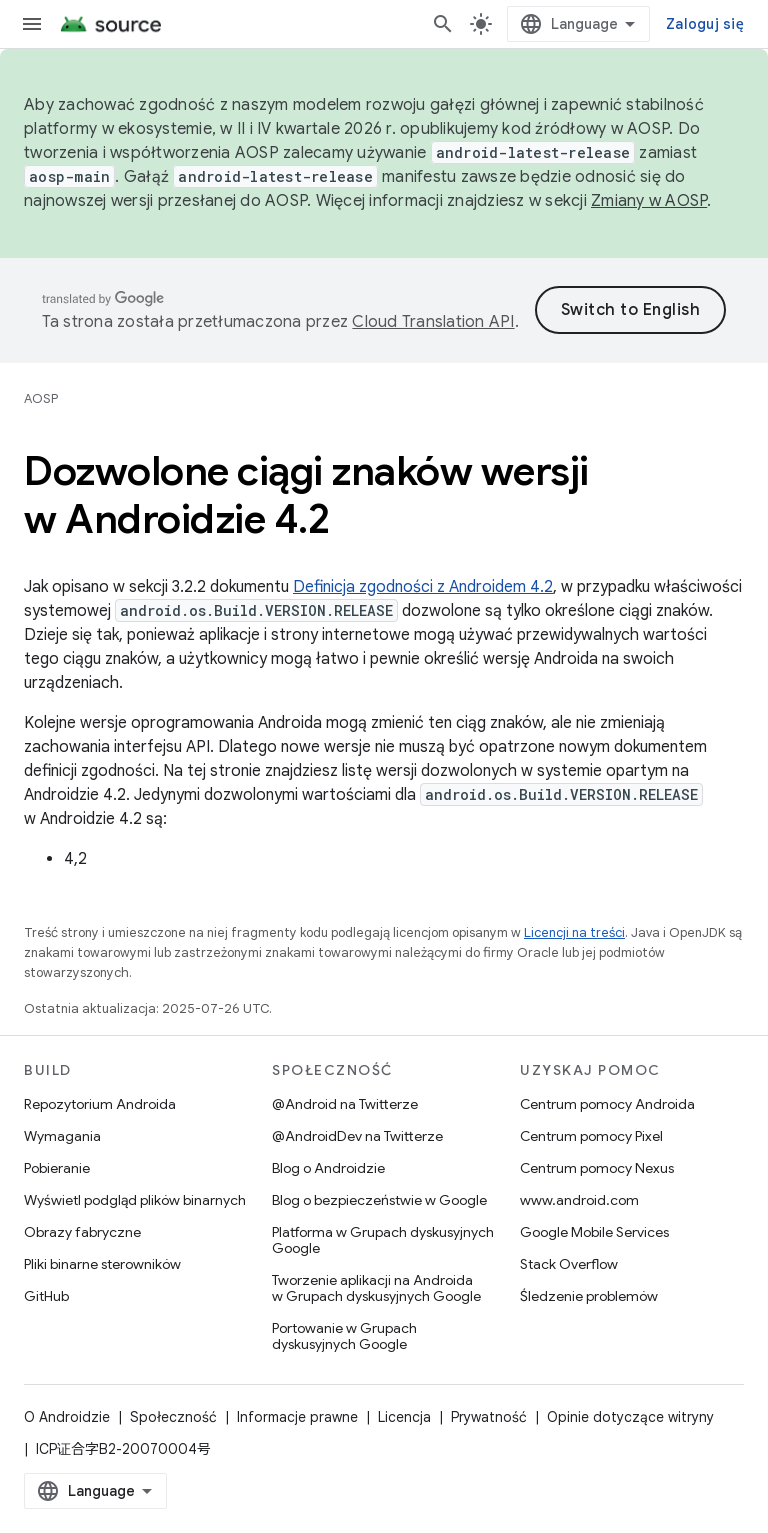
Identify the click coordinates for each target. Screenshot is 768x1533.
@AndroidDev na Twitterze (357, 1136)
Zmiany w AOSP (649, 201)
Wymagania (62, 1136)
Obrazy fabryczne (82, 1232)
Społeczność (173, 1417)
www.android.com (579, 1200)
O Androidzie (67, 1417)
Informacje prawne (297, 1417)
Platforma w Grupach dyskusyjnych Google (383, 1240)
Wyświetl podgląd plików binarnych (135, 1200)
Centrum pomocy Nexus (597, 1168)
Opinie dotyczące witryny (630, 1417)
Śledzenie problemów (589, 1296)
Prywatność (489, 1417)
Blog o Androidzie (328, 1168)
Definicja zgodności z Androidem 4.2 (423, 587)
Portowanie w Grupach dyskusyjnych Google (344, 1336)
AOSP (41, 398)
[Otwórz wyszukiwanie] (443, 24)
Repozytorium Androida (100, 1104)
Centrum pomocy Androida (607, 1104)
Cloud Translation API (433, 322)
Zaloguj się (705, 24)
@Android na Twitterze (345, 1104)
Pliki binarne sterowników (102, 1264)
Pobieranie (57, 1168)
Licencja (404, 1417)
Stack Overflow (569, 1264)
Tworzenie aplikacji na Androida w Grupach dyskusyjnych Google (376, 1288)
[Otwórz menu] (32, 24)
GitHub (46, 1296)
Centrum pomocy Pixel (591, 1136)
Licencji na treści (574, 932)
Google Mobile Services (594, 1232)
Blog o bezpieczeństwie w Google (379, 1200)
